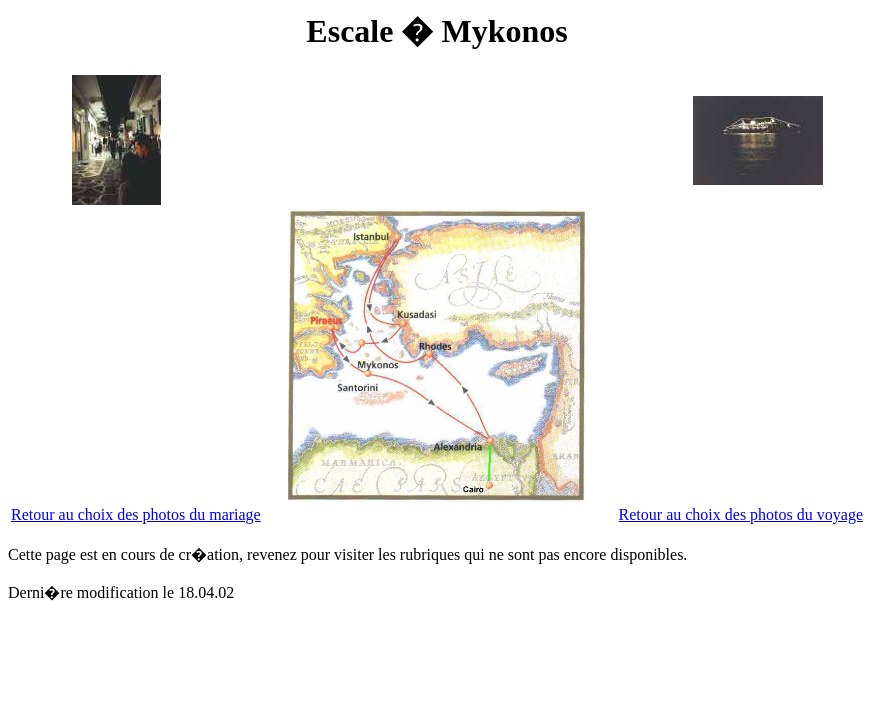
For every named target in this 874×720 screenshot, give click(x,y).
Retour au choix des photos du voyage (741, 514)
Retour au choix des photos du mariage (136, 514)
